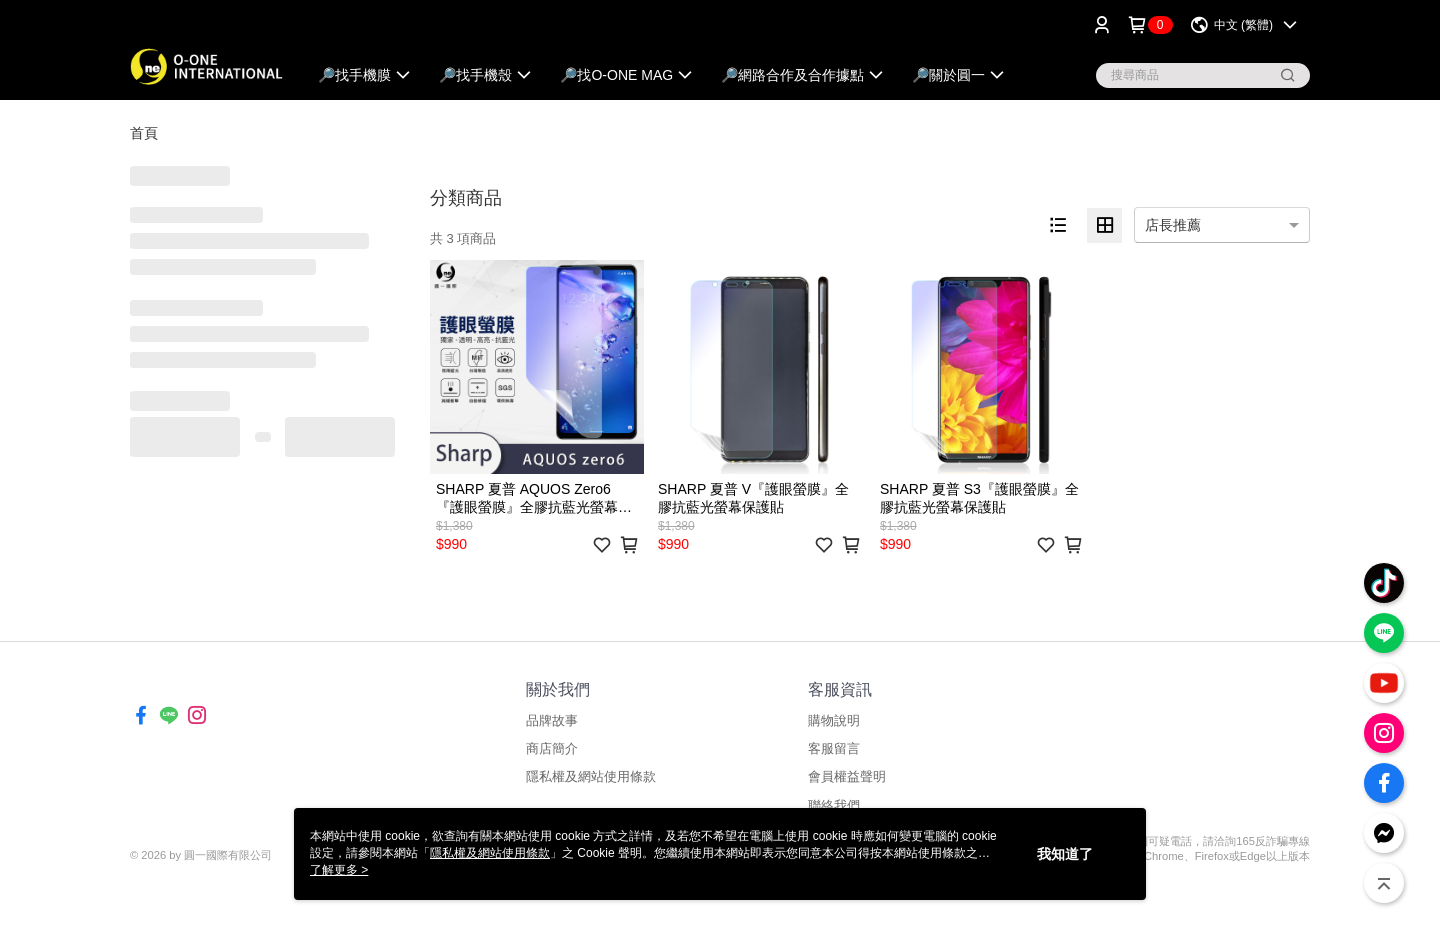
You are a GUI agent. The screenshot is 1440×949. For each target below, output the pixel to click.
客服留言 (834, 748)
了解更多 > (339, 870)
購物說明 (834, 720)
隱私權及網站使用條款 (591, 776)
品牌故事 (552, 720)
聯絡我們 (834, 805)
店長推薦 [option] (1173, 225)
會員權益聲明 (847, 776)
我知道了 (1065, 854)
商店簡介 (552, 748)
